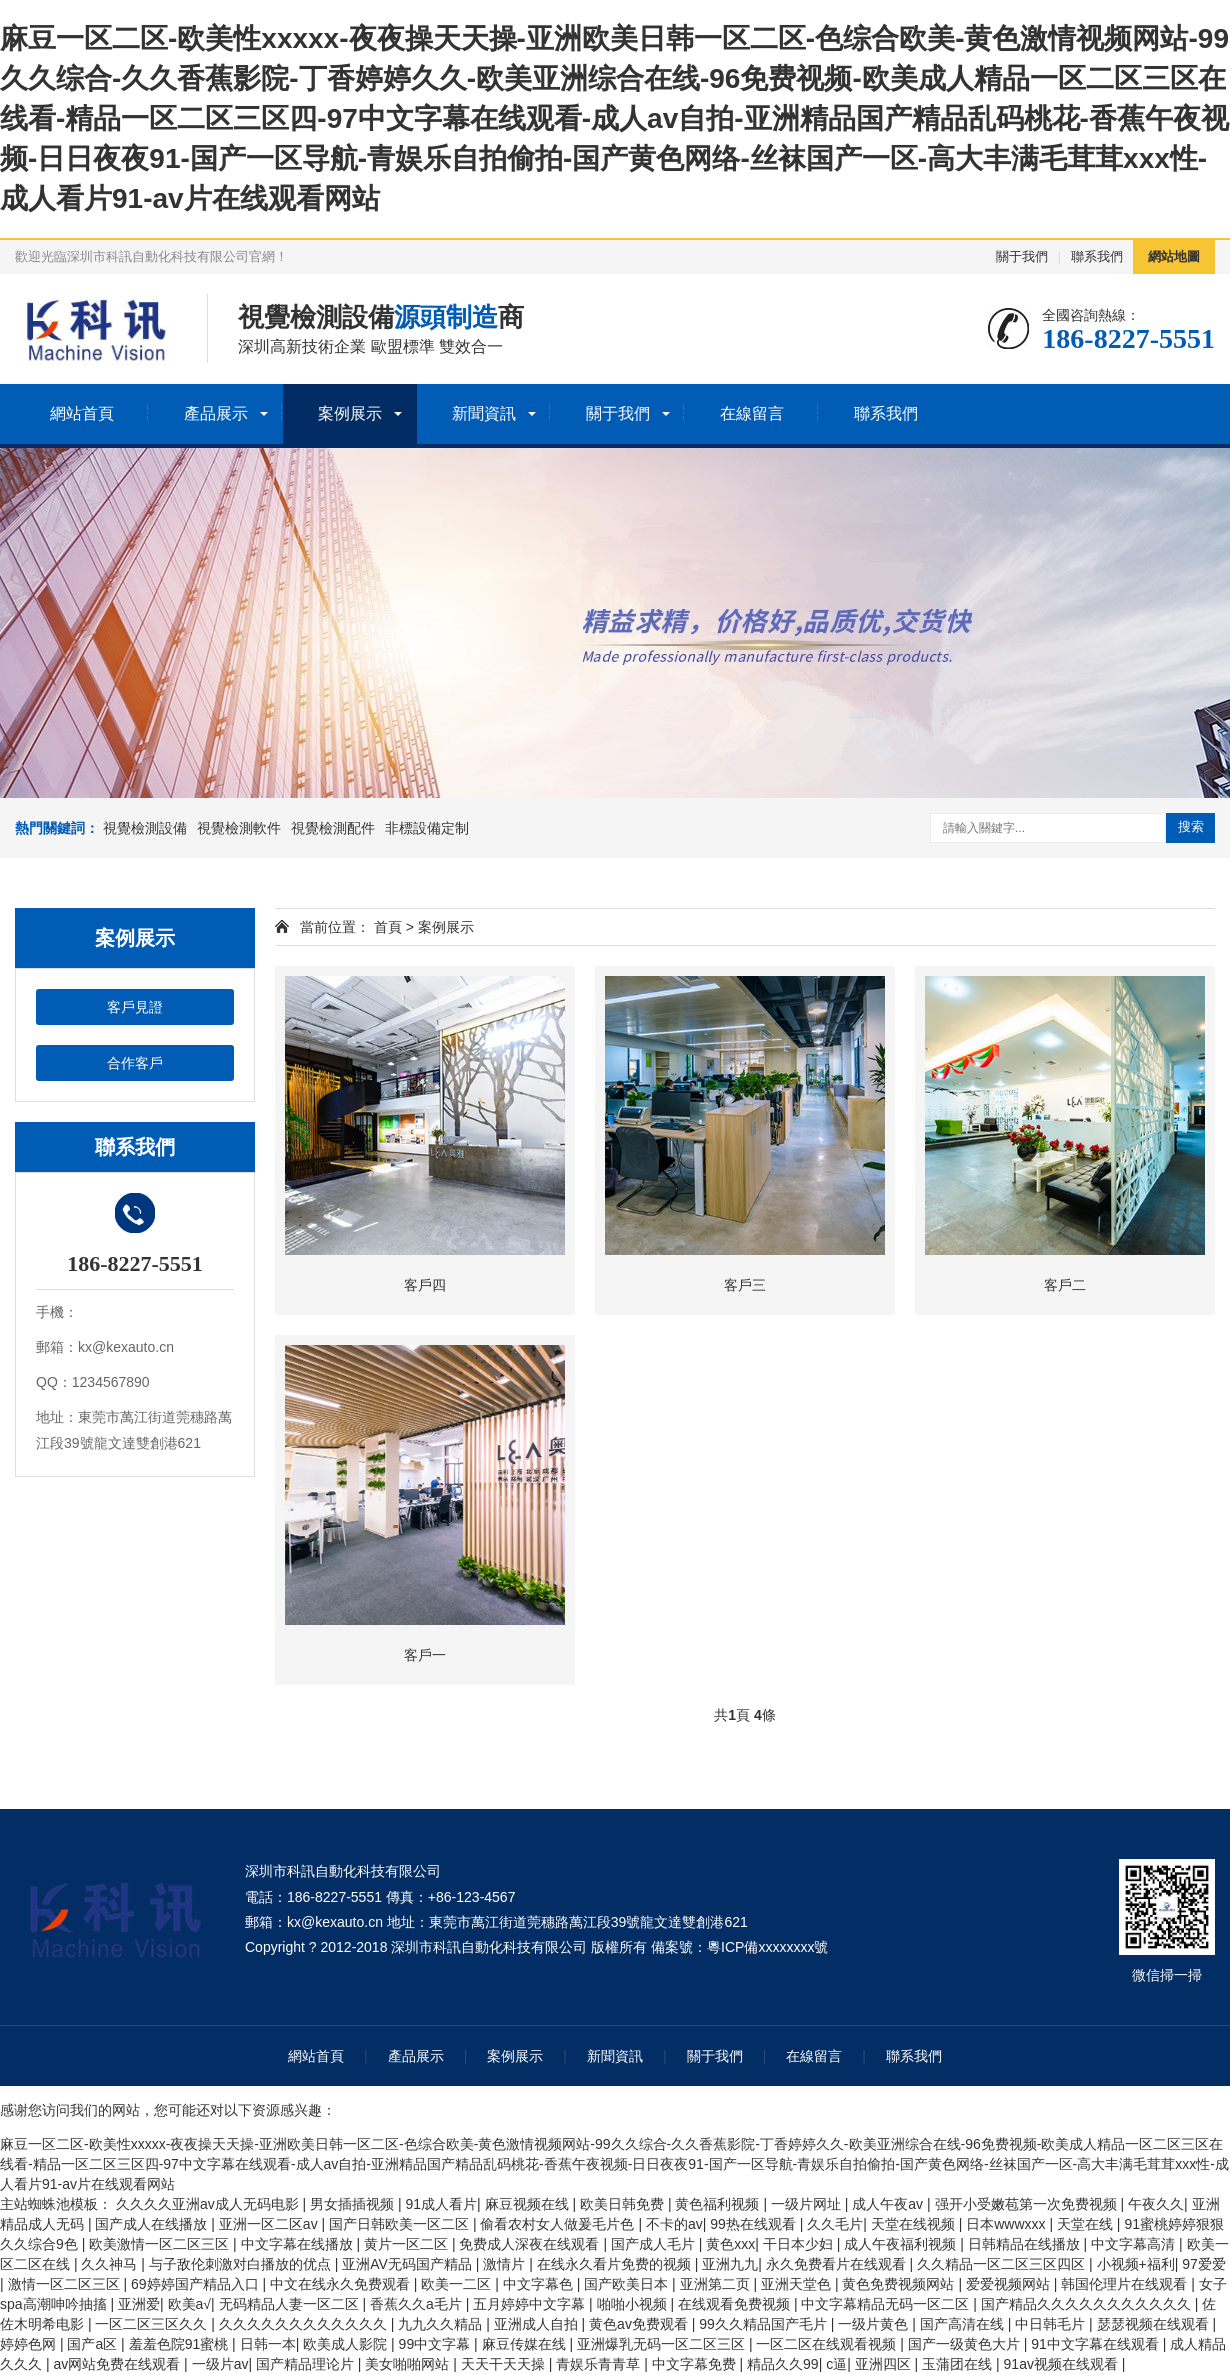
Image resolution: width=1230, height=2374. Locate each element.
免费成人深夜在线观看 (531, 2244)
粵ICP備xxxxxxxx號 (767, 1947)
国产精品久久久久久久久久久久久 (1088, 2304)
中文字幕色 (540, 2284)
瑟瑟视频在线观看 (1155, 2324)
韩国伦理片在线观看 (1126, 2284)
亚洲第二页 (717, 2284)
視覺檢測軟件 (239, 828)
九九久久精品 (442, 2324)
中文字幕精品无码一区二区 (887, 2304)
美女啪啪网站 (409, 2364)
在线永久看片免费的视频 (616, 2264)
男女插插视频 (354, 2204)
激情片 (506, 2264)
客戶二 (1065, 1285)
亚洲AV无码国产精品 (409, 2264)
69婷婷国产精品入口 (196, 2284)
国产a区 (94, 2344)
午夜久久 (1156, 2204)
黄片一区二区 (408, 2244)
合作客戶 (135, 1063)
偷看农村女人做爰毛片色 (559, 2224)
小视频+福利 (1136, 2264)
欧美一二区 (458, 2284)
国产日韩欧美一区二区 (401, 2224)
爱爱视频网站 (1010, 2284)
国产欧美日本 (628, 2284)
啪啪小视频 (634, 2304)
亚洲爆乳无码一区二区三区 (663, 2344)
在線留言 (752, 413)
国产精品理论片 (307, 2364)
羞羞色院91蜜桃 (180, 2344)
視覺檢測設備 (145, 828)
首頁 (388, 927)
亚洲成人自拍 (538, 2324)
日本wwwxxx (1007, 2224)
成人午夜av (889, 2204)
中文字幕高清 (1135, 2244)
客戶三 (745, 1285)
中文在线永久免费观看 (342, 2284)
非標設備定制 (427, 828)
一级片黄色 (875, 2324)
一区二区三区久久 (153, 2324)
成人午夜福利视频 (902, 2244)
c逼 (836, 2364)
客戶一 (425, 1655)
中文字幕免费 (696, 2364)
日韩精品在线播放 (1026, 2244)
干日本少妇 (800, 2244)
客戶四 (425, 1285)
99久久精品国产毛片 (764, 2324)
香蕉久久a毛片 (418, 2304)
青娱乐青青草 (600, 2364)
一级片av (220, 2364)
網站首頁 (82, 413)
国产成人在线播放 (153, 2224)
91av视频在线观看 (1063, 2364)
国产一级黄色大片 (966, 2344)
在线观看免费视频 (736, 2304)
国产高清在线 (964, 2324)
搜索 (1191, 826)
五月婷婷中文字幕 (531, 2304)
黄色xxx (730, 2244)
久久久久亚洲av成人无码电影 (209, 2204)
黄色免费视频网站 (900, 2284)
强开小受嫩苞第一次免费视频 (1028, 2204)
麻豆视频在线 (529, 2204)
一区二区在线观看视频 (828, 2344)
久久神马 (111, 2264)
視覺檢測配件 (333, 828)
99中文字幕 (436, 2344)
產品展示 (216, 413)
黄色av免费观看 (640, 2324)
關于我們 (1022, 256)
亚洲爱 (139, 2304)
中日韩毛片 (1052, 2324)
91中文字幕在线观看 (1096, 2344)
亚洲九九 (730, 2264)
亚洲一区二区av (270, 2224)
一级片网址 (808, 2204)
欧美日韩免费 (624, 2204)
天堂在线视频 (915, 2224)
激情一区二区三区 (66, 2284)
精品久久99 (783, 2364)
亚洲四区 (885, 2364)
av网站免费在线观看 (118, 2364)
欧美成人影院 (347, 2344)
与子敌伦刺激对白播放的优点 (242, 2264)
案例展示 (350, 413)
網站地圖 (1174, 256)
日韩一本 (268, 2344)
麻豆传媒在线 (526, 2344)
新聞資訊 (484, 413)
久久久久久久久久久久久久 (305, 2324)
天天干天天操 (505, 2364)
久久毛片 (835, 2224)
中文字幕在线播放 (299, 2244)
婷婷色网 (30, 2344)
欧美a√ (189, 2304)
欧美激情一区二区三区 (161, 2244)
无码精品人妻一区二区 (291, 2304)
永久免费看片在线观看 (838, 2264)
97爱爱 (1204, 2264)
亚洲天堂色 (798, 2284)
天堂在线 (1087, 2224)
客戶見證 (135, 1007)
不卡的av (674, 2224)
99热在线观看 (754, 2224)
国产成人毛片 (655, 2244)
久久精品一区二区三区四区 (1003, 2264)
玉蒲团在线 (959, 2364)
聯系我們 (1097, 256)
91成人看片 (442, 2204)
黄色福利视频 (719, 2204)
